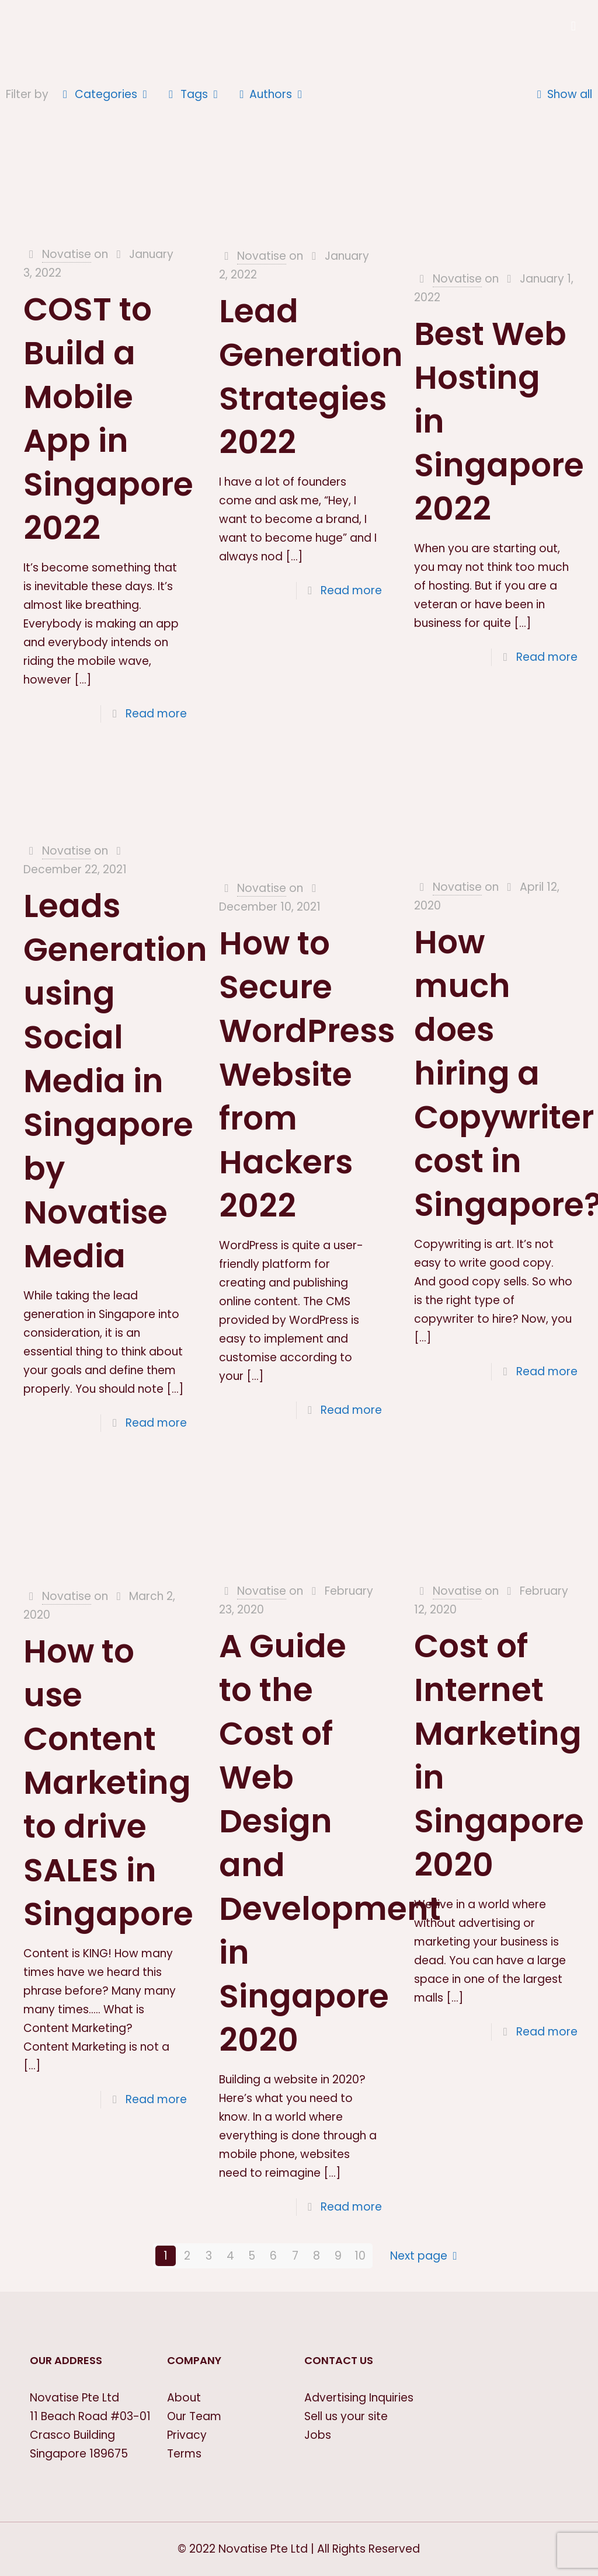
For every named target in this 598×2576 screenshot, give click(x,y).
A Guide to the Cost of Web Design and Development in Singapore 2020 (330, 1842)
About (184, 2398)
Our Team (194, 2416)
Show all (561, 94)
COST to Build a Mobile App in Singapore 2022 (108, 418)
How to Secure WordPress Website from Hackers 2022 (307, 1074)
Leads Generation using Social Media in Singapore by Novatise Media (115, 1080)
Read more (156, 713)
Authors (271, 94)
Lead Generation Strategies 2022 (311, 376)
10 (360, 2256)
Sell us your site (346, 2416)
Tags (193, 94)
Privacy (187, 2435)
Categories (104, 94)
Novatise (66, 254)
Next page (426, 2256)
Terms (184, 2454)
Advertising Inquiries (358, 2398)
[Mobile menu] (573, 26)
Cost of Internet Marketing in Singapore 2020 (499, 1755)
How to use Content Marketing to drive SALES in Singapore (108, 1782)
